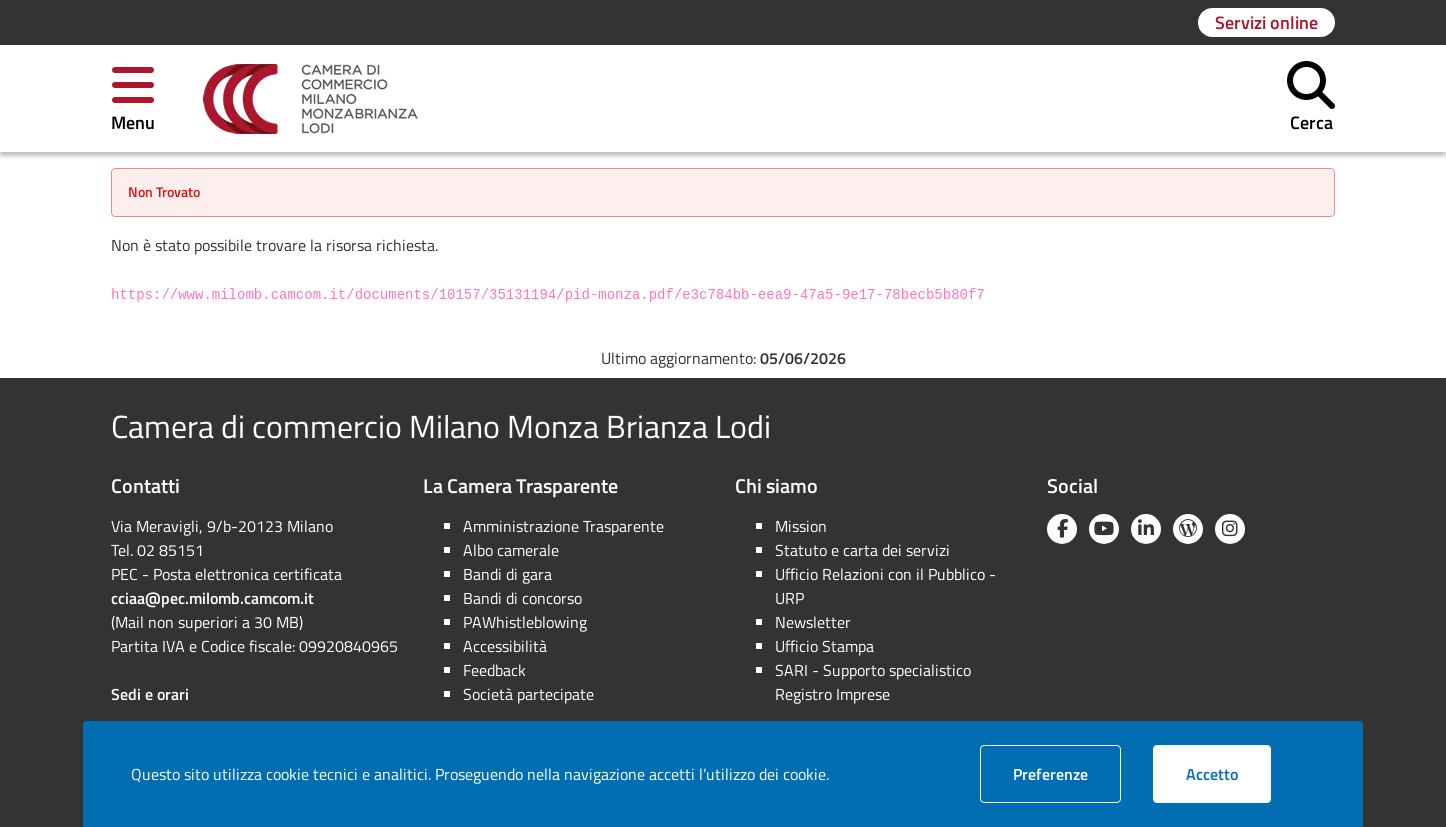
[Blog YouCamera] (1188, 529)
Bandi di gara (507, 574)
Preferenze (1067, 773)
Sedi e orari (150, 694)
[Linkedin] (1146, 529)
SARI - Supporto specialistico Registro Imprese (873, 682)
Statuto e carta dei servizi (862, 550)
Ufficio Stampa (824, 646)
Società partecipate (528, 694)
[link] (310, 99)
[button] (133, 98)
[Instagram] (1230, 529)
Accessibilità (505, 646)
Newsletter (813, 622)
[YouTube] (1104, 529)
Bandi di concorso (522, 598)
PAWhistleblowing (525, 622)
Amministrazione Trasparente (563, 526)
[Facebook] (1062, 529)
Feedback (494, 670)
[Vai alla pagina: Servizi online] (1266, 22)
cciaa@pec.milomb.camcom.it (212, 598)
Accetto (1228, 773)
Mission (801, 526)
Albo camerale (511, 550)
